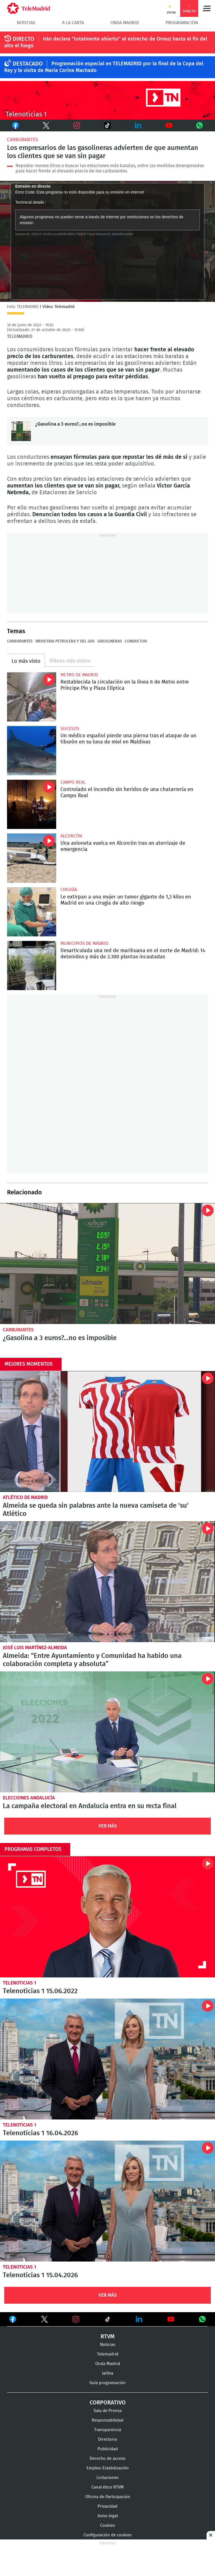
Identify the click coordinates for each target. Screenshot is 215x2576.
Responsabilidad (107, 2420)
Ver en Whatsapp (202, 2319)
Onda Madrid (124, 23)
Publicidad (108, 2449)
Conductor (136, 641)
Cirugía (68, 889)
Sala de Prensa (108, 2411)
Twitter (41, 125)
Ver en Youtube (170, 2319)
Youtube (168, 125)
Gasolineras (110, 641)
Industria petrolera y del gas (65, 641)
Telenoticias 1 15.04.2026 (107, 2201)
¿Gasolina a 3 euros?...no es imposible (21, 431)
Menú (206, 8)
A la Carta (73, 23)
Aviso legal (108, 2516)
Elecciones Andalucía (29, 1797)
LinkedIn (138, 125)
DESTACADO (28, 64)
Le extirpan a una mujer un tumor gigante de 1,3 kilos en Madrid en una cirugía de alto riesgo (31, 911)
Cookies (107, 2525)
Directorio (107, 2439)
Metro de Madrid (79, 675)
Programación (182, 23)
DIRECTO (23, 39)
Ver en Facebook (12, 2320)
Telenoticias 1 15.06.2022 (107, 1916)
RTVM (108, 2336)
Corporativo (108, 2403)
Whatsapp (199, 125)
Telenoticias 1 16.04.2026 (107, 2059)
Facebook (14, 125)
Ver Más (107, 1826)
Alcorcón (71, 836)
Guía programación (107, 2383)
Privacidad (107, 2506)
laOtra (107, 2373)
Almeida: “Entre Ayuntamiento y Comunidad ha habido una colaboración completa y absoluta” (107, 1581)
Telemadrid (107, 2354)
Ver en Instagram (76, 2319)
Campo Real (73, 782)
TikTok (101, 125)
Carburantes (22, 139)
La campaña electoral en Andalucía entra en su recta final (107, 1731)
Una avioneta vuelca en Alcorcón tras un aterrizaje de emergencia (31, 858)
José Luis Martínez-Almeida (35, 1647)
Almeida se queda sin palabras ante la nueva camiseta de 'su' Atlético (107, 1431)
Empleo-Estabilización (108, 2468)
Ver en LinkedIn (139, 2319)
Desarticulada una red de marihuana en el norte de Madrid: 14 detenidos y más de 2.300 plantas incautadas (31, 965)
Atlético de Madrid (25, 1497)
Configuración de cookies (107, 2535)
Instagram (77, 125)
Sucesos (69, 728)
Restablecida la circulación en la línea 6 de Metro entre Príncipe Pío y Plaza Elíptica (31, 696)
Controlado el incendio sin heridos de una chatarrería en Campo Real (31, 804)
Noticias (26, 23)
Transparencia (107, 2430)
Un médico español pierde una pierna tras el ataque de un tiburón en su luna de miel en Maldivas (31, 750)
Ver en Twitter (44, 2320)
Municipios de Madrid (84, 943)
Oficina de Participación (107, 2497)
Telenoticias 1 (19, 1983)
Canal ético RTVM (107, 2487)
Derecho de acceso (108, 2458)
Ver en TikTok (107, 2320)
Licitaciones (107, 2478)
